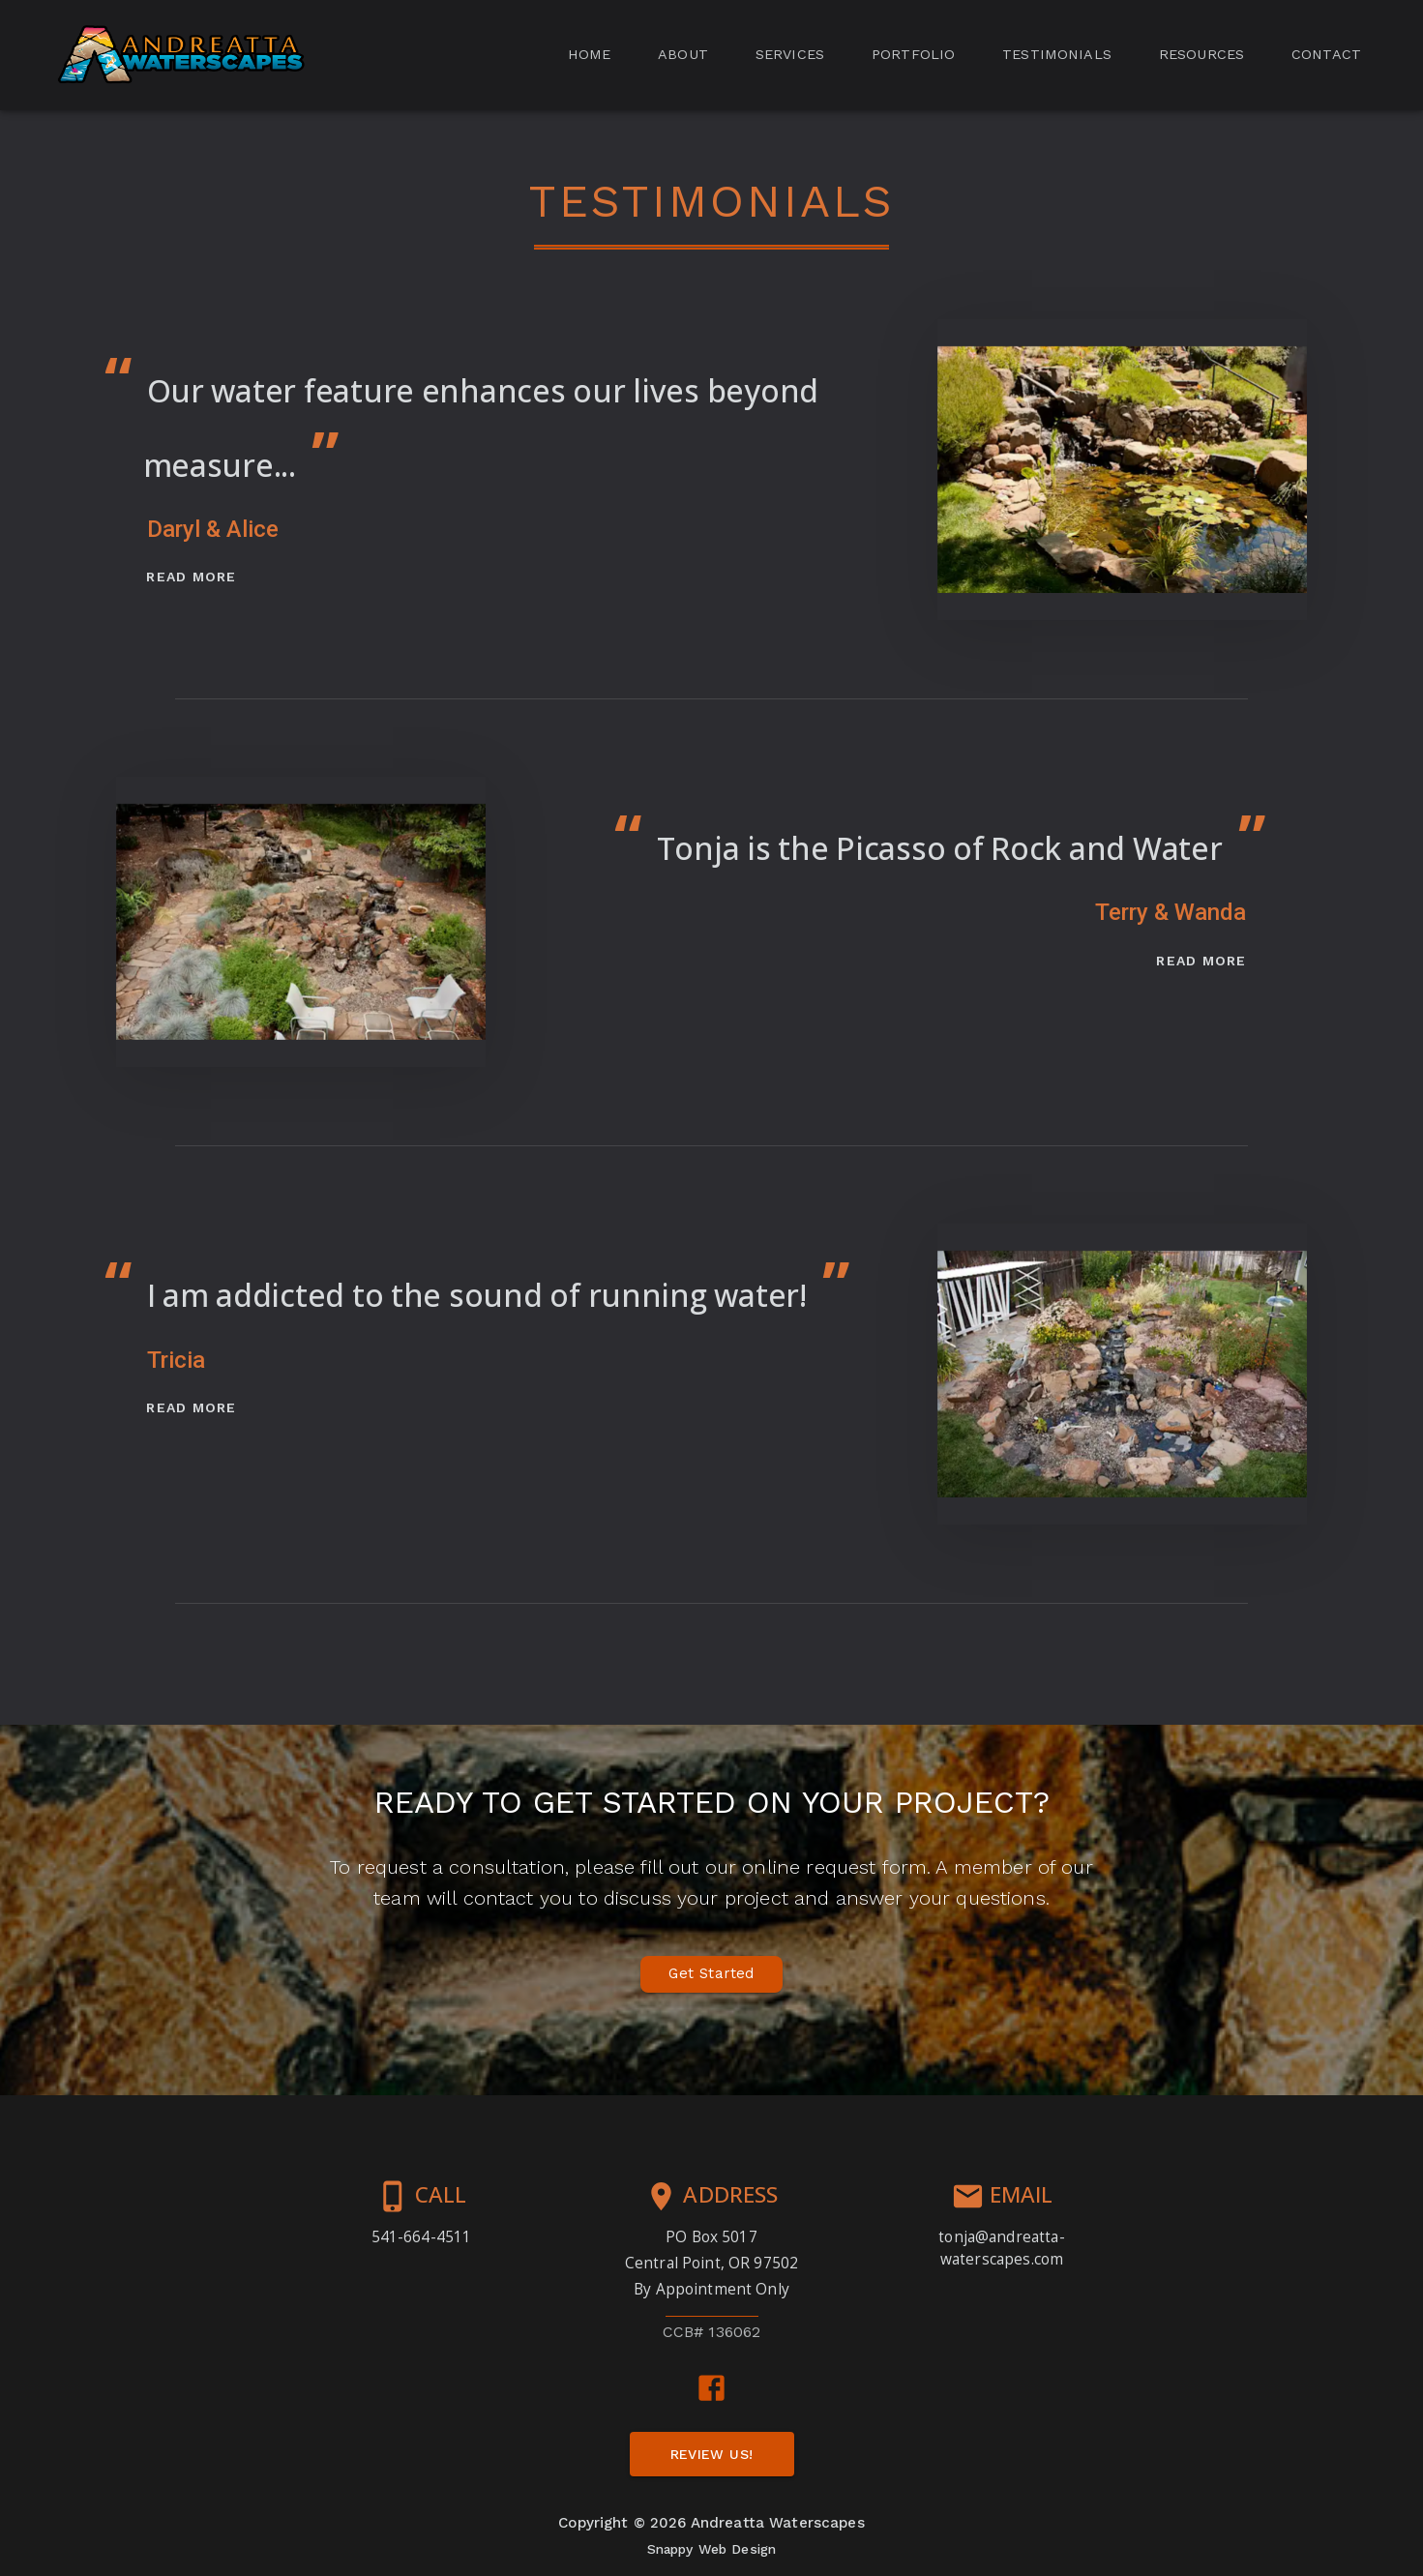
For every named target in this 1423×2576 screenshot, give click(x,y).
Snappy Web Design (711, 2549)
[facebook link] (711, 2387)
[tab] (589, 55)
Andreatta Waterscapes (778, 2523)
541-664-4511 (421, 2236)
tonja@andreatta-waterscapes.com (1001, 2247)
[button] (180, 55)
